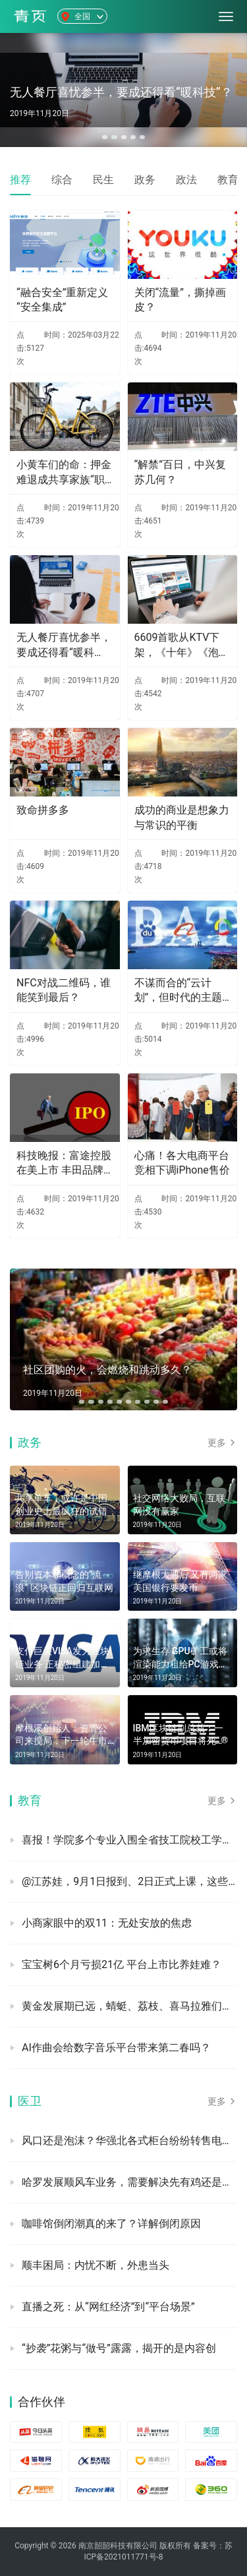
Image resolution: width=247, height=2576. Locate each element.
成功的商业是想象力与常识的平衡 (181, 817)
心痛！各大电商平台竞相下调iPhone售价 (182, 1162)
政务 (144, 179)
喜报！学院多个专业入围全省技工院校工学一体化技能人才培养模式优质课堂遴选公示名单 (129, 1840)
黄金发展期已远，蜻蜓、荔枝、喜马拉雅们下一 (129, 2006)
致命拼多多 (42, 810)
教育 (227, 179)
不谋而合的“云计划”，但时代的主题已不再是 (178, 990)
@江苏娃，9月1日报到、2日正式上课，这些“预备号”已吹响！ (129, 1881)
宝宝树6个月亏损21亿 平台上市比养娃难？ (121, 1964)
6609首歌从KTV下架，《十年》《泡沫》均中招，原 (177, 645)
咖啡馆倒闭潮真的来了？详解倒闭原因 (111, 2223)
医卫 (29, 2101)
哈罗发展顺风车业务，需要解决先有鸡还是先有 (129, 2182)
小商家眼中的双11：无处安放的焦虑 (107, 1923)
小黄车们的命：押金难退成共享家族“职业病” (63, 472)
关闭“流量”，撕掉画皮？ (180, 299)
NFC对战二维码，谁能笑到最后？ (63, 989)
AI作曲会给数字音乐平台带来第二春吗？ (116, 2047)
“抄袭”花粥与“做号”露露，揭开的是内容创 (119, 2348)
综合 (61, 179)
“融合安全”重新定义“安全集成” (62, 299)
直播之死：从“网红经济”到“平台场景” (108, 2306)
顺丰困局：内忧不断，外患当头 (95, 2265)
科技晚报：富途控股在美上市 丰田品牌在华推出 (63, 1163)
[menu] (225, 16)
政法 (186, 179)
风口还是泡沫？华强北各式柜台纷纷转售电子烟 (129, 2140)
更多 (222, 1443)
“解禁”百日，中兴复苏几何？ (180, 471)
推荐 (20, 179)
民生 (103, 179)
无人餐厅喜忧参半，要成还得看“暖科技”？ (63, 645)
